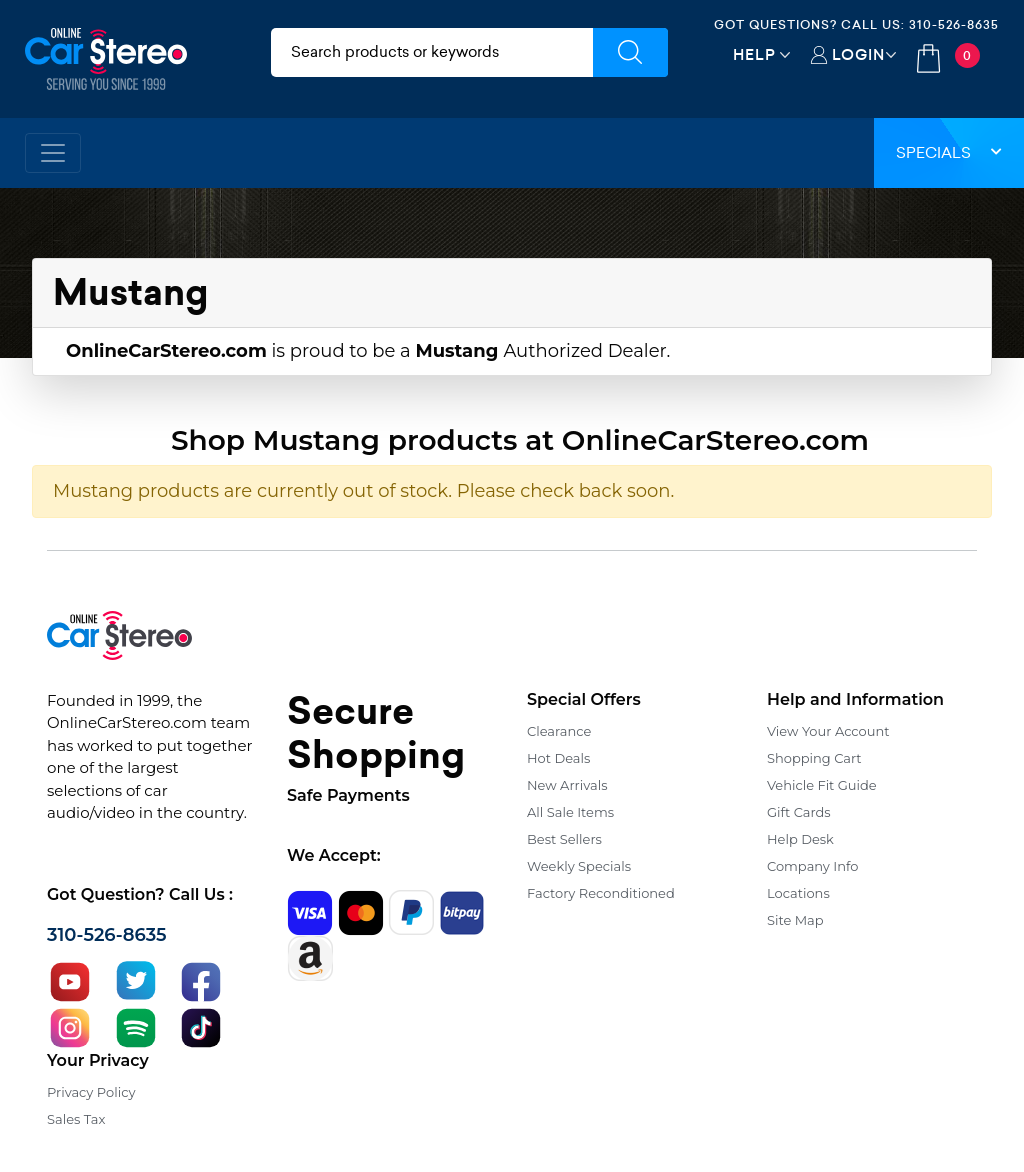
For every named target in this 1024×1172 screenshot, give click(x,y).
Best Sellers (564, 839)
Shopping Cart (814, 758)
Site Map (795, 920)
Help (754, 54)
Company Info (812, 866)
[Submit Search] (630, 52)
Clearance (559, 731)
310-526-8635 (954, 24)
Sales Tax (76, 1119)
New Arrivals (567, 785)
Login (858, 54)
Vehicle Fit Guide (822, 785)
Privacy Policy (91, 1092)
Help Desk (800, 839)
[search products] (432, 52)
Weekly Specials (579, 866)
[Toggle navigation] (53, 153)
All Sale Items (570, 812)
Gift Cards (799, 812)
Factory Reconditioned (601, 893)
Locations (798, 893)
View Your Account (828, 731)
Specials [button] (949, 152)
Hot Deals (558, 758)
